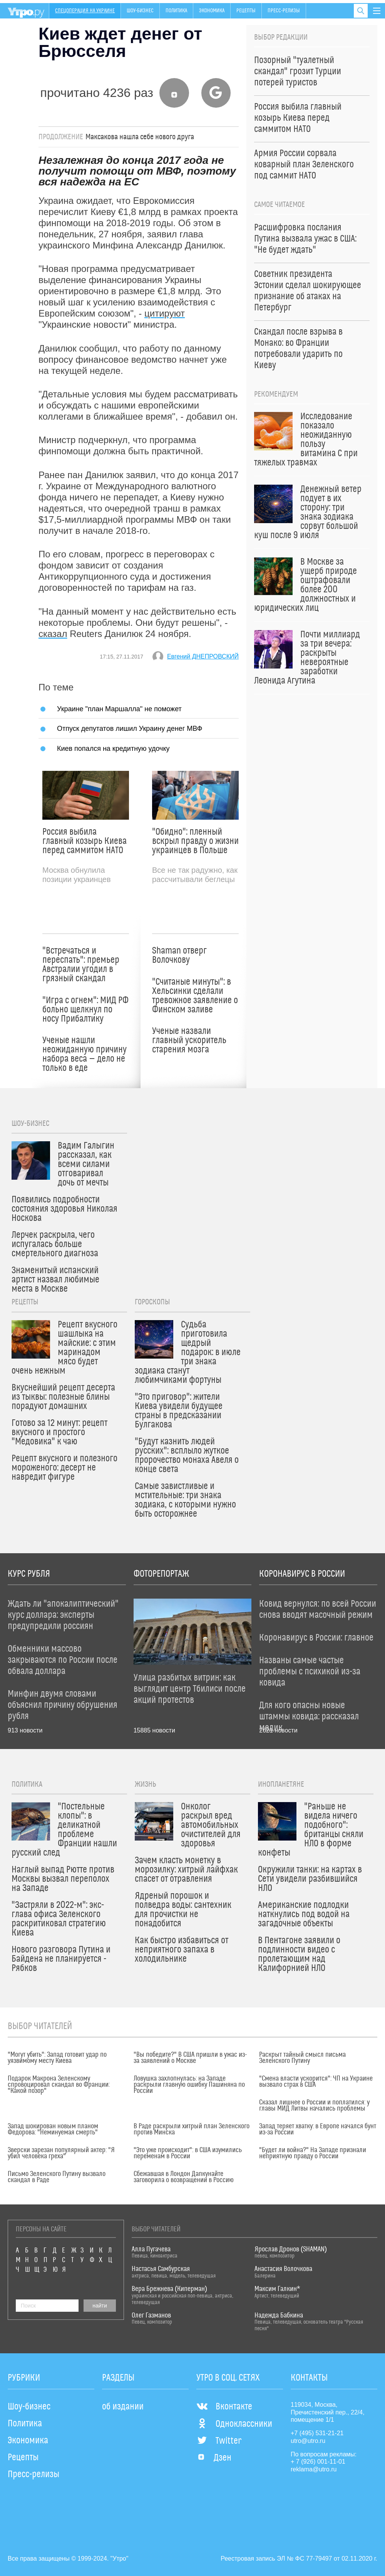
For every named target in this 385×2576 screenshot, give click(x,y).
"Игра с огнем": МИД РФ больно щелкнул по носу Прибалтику (85, 1009)
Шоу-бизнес (140, 11)
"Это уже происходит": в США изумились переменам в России (188, 2153)
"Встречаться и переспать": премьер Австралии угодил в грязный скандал (80, 964)
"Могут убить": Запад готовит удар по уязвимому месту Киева (57, 2058)
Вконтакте (224, 2406)
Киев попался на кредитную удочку (113, 748)
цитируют (164, 313)
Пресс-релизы (284, 11)
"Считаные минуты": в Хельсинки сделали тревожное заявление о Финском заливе (195, 996)
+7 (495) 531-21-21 (317, 2433)
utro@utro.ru (308, 2441)
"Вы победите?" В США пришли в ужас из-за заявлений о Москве (190, 2058)
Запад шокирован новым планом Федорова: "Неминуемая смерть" (53, 2129)
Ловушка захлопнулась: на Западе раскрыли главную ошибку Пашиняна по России (189, 2085)
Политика (176, 11)
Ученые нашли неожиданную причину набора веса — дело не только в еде (84, 1054)
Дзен (213, 2458)
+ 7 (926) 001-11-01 (318, 2461)
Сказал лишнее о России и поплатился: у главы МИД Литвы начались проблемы (314, 2105)
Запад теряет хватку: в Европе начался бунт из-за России (317, 2129)
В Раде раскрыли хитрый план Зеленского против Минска (191, 2129)
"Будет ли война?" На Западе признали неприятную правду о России (312, 2153)
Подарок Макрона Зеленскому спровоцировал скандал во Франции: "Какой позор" (59, 2085)
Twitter (218, 2441)
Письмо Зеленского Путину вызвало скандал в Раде (56, 2177)
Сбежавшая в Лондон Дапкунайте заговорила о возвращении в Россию (184, 2177)
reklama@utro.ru (313, 2469)
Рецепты (246, 11)
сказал (52, 634)
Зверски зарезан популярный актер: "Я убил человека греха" (61, 2153)
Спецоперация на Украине (85, 11)
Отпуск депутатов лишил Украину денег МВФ (129, 728)
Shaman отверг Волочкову (179, 955)
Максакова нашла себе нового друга (139, 137)
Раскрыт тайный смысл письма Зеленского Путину (302, 2058)
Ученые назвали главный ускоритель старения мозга (189, 1040)
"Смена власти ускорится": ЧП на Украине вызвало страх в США (316, 2082)
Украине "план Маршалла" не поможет (119, 708)
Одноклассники (234, 2424)
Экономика (211, 11)
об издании (123, 2406)
